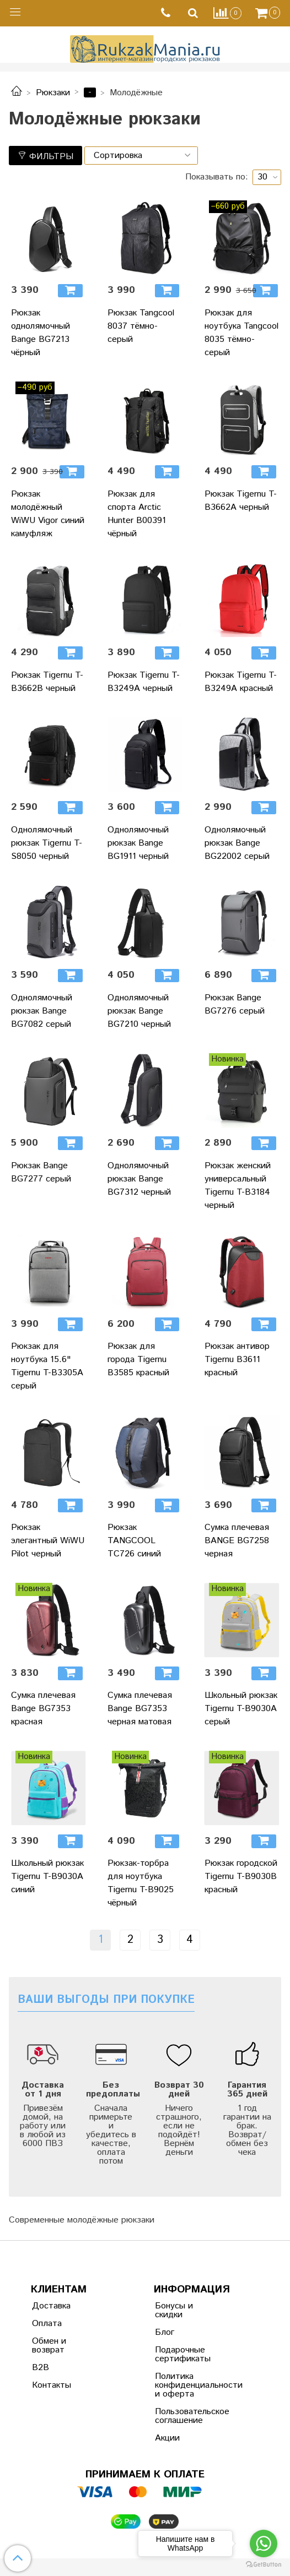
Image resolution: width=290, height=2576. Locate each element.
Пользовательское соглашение (182, 2416)
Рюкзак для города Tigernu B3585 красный (138, 1359)
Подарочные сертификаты (182, 2354)
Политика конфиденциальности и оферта (182, 2385)
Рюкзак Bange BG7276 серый (235, 1004)
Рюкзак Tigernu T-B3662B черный (47, 682)
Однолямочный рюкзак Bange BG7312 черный (139, 1179)
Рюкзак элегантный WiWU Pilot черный (47, 1540)
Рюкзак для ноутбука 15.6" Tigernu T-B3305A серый (47, 1366)
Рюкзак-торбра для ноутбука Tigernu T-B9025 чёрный (141, 1883)
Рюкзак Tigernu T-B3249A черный (144, 682)
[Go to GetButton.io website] (263, 2564)
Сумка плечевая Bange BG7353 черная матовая (140, 1708)
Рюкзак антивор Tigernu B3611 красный (237, 1359)
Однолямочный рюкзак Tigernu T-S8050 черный (46, 843)
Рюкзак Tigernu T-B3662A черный (241, 501)
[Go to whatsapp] (263, 2543)
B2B (40, 2367)
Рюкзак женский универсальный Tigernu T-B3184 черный (238, 1185)
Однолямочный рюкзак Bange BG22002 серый (237, 843)
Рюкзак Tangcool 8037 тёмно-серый (141, 326)
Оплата (47, 2323)
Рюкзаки (53, 92)
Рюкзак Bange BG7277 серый (41, 1172)
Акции (167, 2438)
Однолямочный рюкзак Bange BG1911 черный (138, 843)
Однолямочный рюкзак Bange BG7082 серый (41, 1011)
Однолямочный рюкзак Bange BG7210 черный (139, 1011)
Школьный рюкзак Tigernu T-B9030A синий (47, 1876)
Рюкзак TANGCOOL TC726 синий (134, 1540)
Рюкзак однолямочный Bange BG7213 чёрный (40, 333)
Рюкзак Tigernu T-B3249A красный (241, 682)
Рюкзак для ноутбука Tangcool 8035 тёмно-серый (241, 333)
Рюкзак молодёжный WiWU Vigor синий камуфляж (47, 514)
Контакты (51, 2385)
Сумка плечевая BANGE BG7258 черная (237, 1540)
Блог (164, 2332)
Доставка (51, 2306)
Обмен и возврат (49, 2345)
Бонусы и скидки (174, 2310)
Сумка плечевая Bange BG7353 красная (43, 1708)
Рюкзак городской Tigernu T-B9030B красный (241, 1876)
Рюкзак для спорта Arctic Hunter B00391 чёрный (137, 514)
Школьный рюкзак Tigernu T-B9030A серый (241, 1708)
